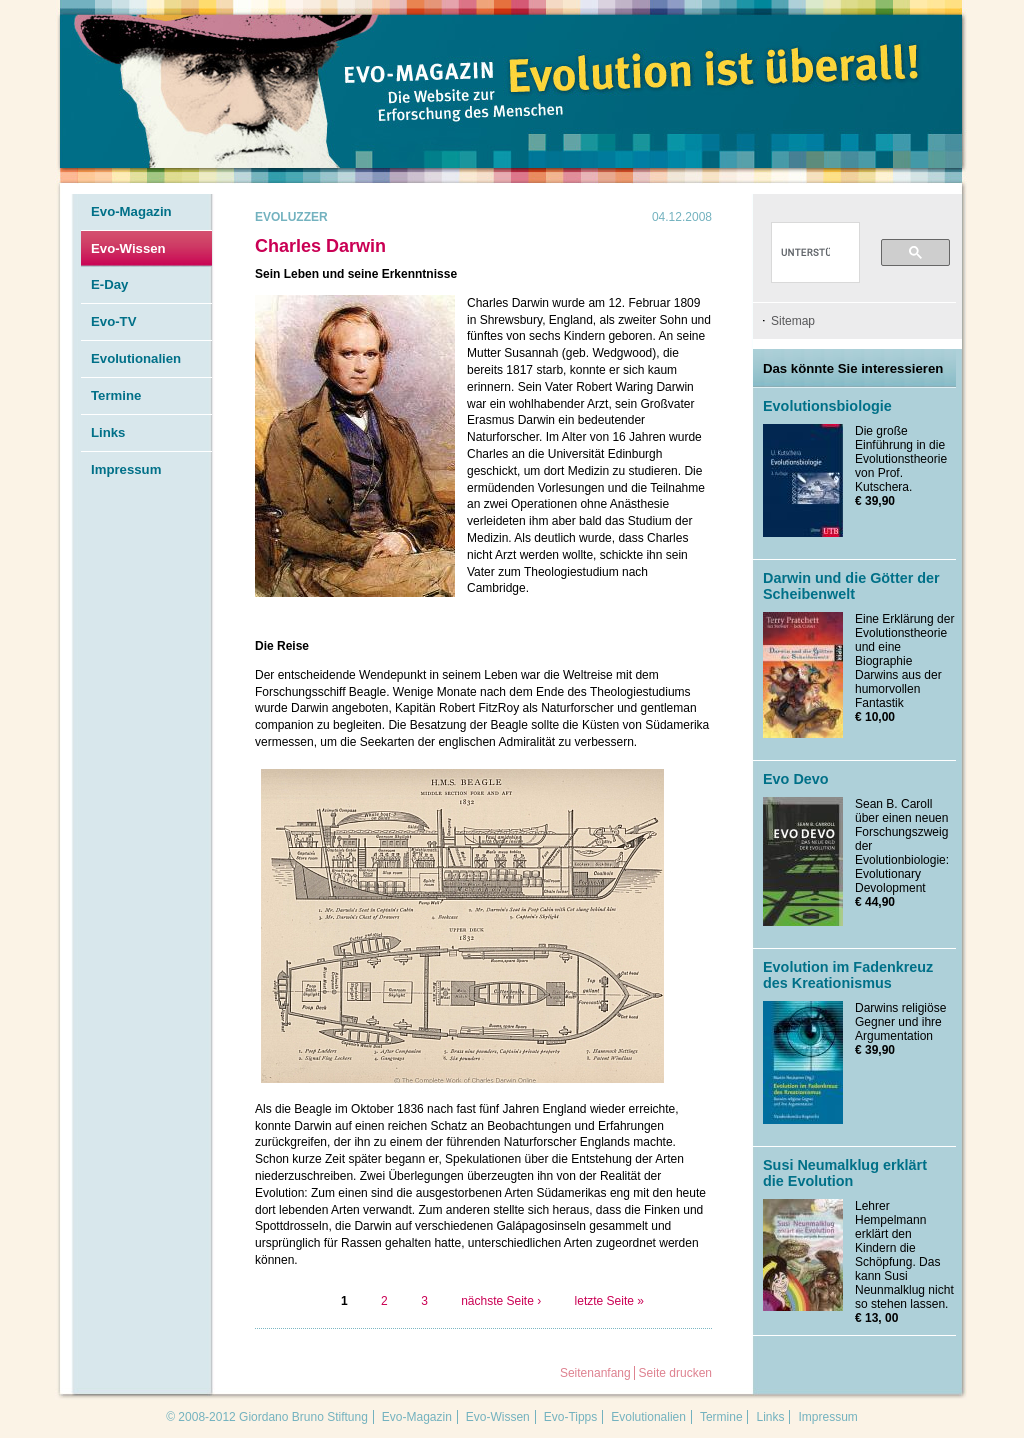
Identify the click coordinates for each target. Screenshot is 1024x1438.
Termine (116, 395)
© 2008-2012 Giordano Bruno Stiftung (267, 1417)
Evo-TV (113, 321)
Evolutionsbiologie (827, 406)
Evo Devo (796, 779)
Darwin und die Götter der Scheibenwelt (851, 586)
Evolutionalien (136, 358)
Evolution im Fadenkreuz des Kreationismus (848, 975)
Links (108, 432)
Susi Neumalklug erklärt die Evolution (845, 1173)
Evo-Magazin (131, 211)
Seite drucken (675, 1373)
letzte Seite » (609, 1301)
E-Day (109, 284)
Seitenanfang (595, 1373)
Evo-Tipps (571, 1417)
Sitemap (793, 321)
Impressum (126, 469)
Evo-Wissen (128, 248)
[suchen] (805, 253)
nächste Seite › (501, 1301)
